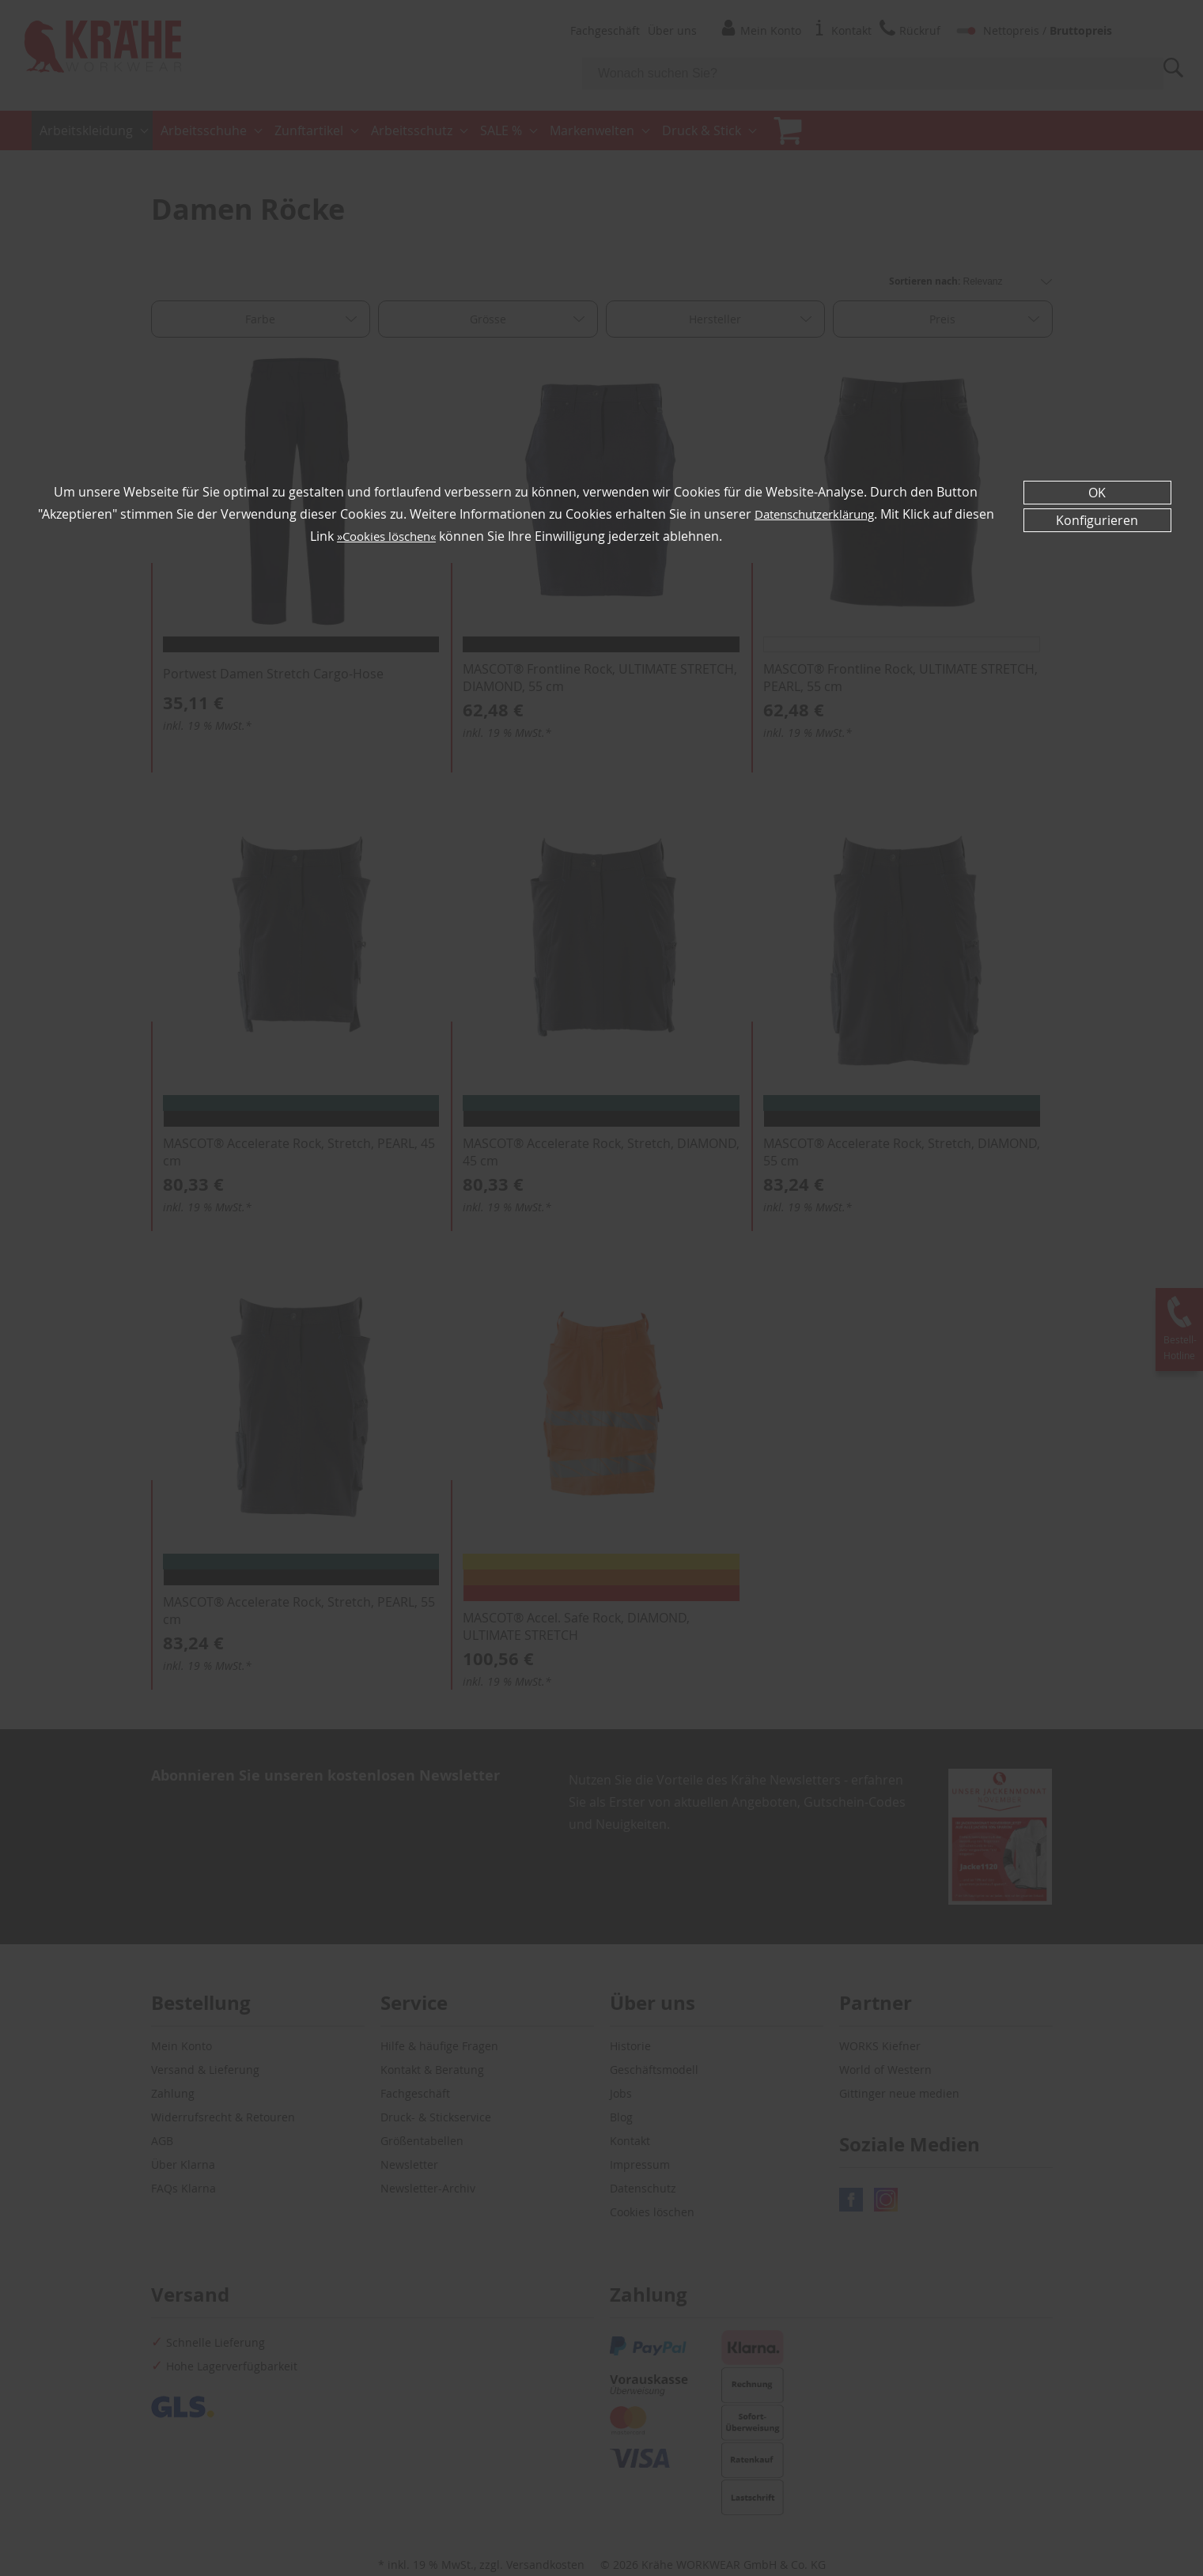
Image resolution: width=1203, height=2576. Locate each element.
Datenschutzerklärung (835, 514)
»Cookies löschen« (407, 536)
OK (1097, 492)
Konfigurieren (1097, 520)
